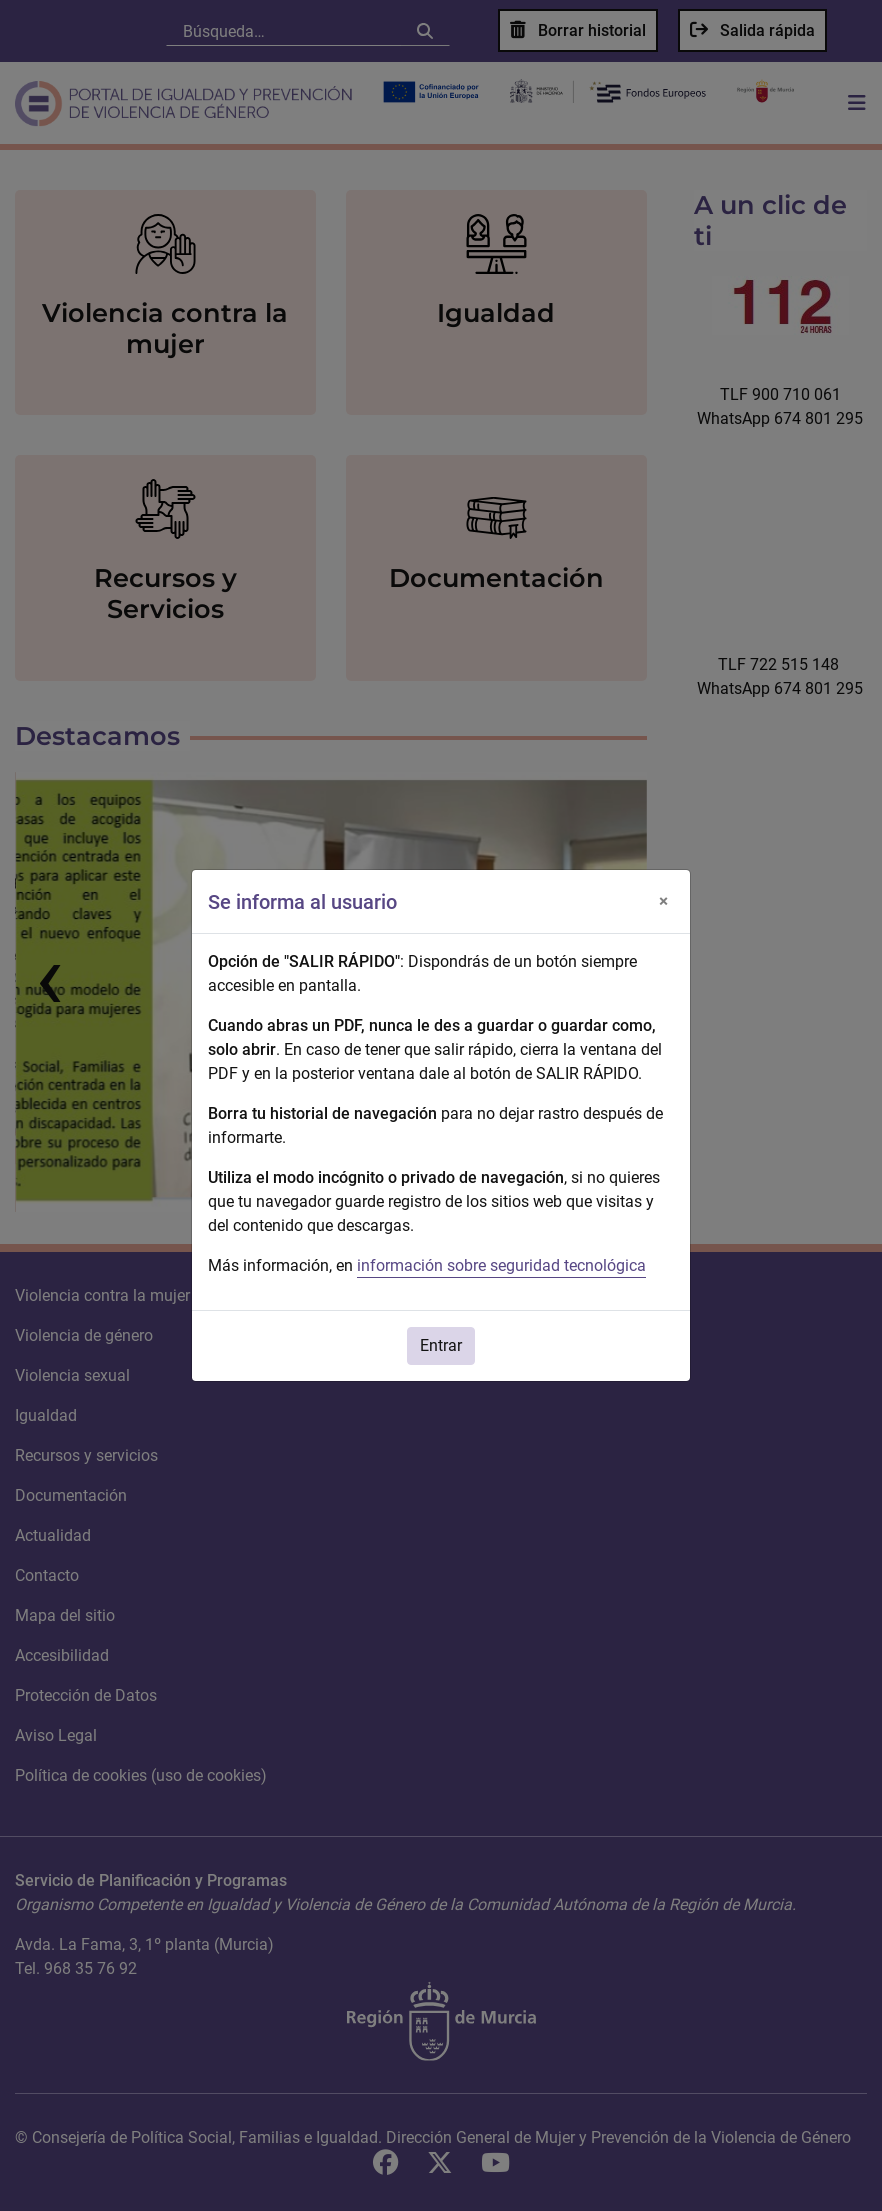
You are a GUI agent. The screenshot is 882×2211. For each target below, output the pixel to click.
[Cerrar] (663, 902)
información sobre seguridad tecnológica (501, 1265)
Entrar (441, 1345)
